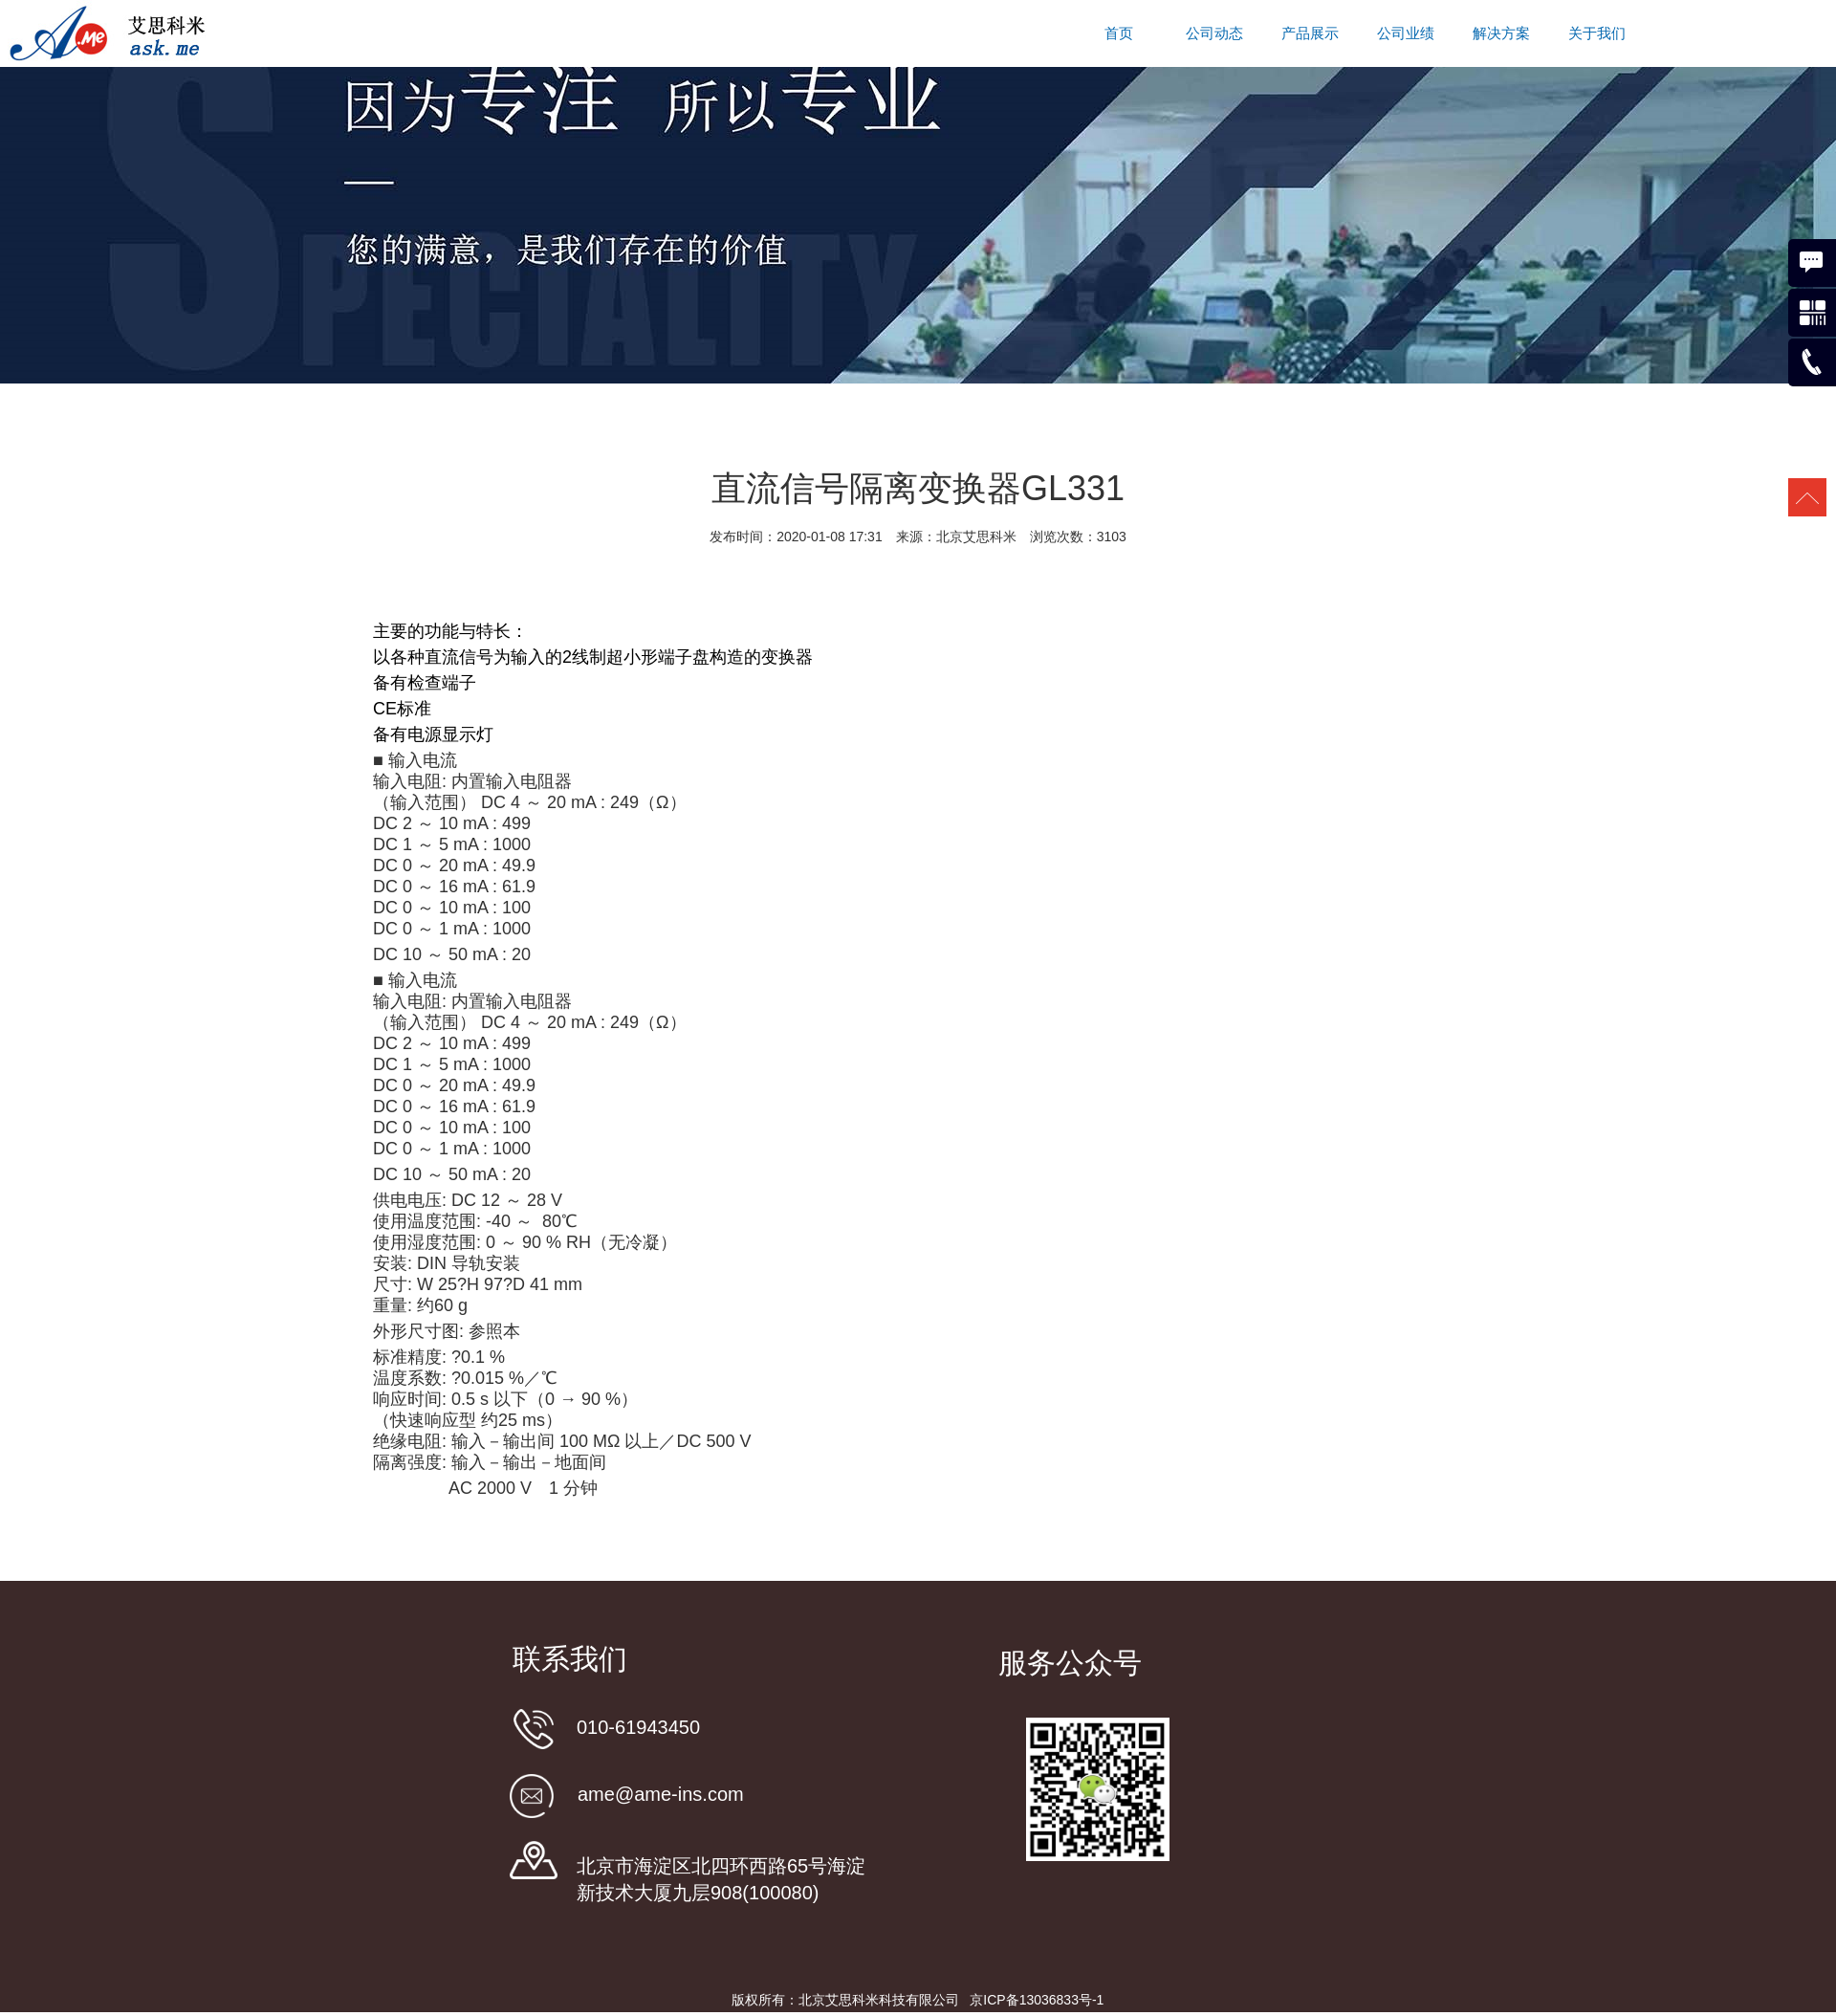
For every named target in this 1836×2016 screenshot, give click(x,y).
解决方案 (1501, 33)
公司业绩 (1405, 33)
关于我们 (1597, 33)
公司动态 (1214, 33)
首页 (1118, 33)
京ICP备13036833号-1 (1037, 1999)
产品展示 (1310, 33)
